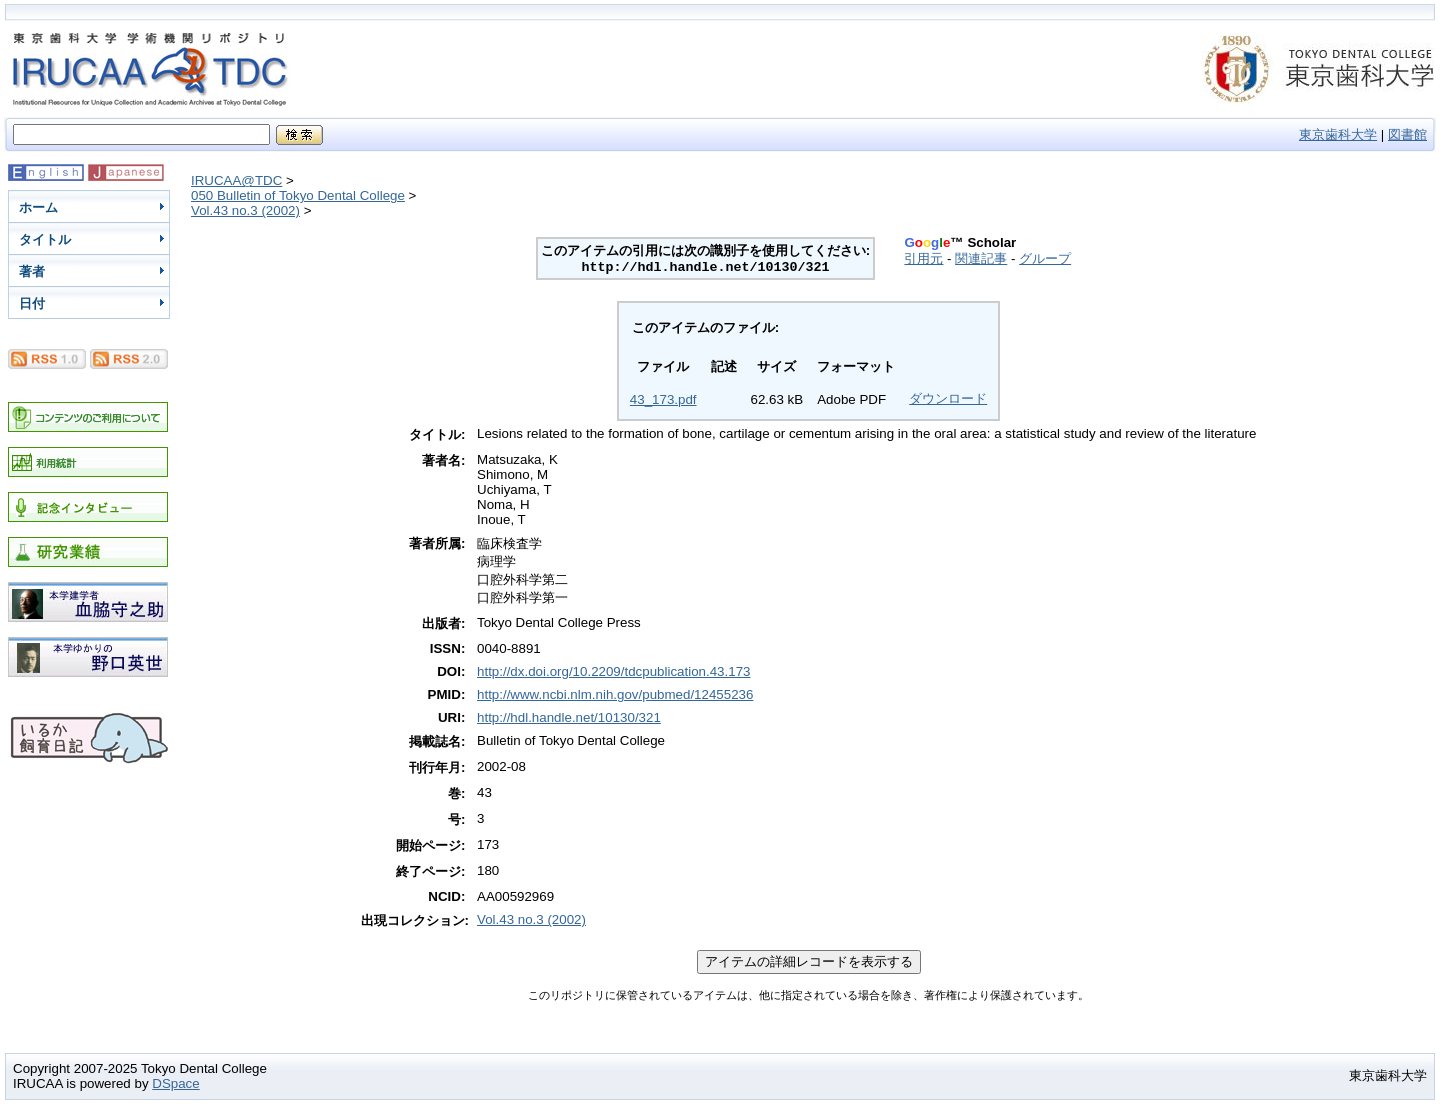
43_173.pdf (663, 399)
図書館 (1407, 134)
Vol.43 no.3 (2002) (245, 210)
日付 (32, 303)
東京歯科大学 (1338, 134)
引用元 (923, 258)
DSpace (175, 1083)
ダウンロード (948, 398)
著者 (32, 271)
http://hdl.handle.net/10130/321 (569, 717)
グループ (1045, 258)
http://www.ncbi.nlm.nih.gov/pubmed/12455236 (615, 694)
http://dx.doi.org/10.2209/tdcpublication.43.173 (613, 671)
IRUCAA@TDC (236, 180)
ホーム (38, 207)
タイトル (45, 239)
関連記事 (981, 258)
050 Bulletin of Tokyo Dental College (298, 195)
